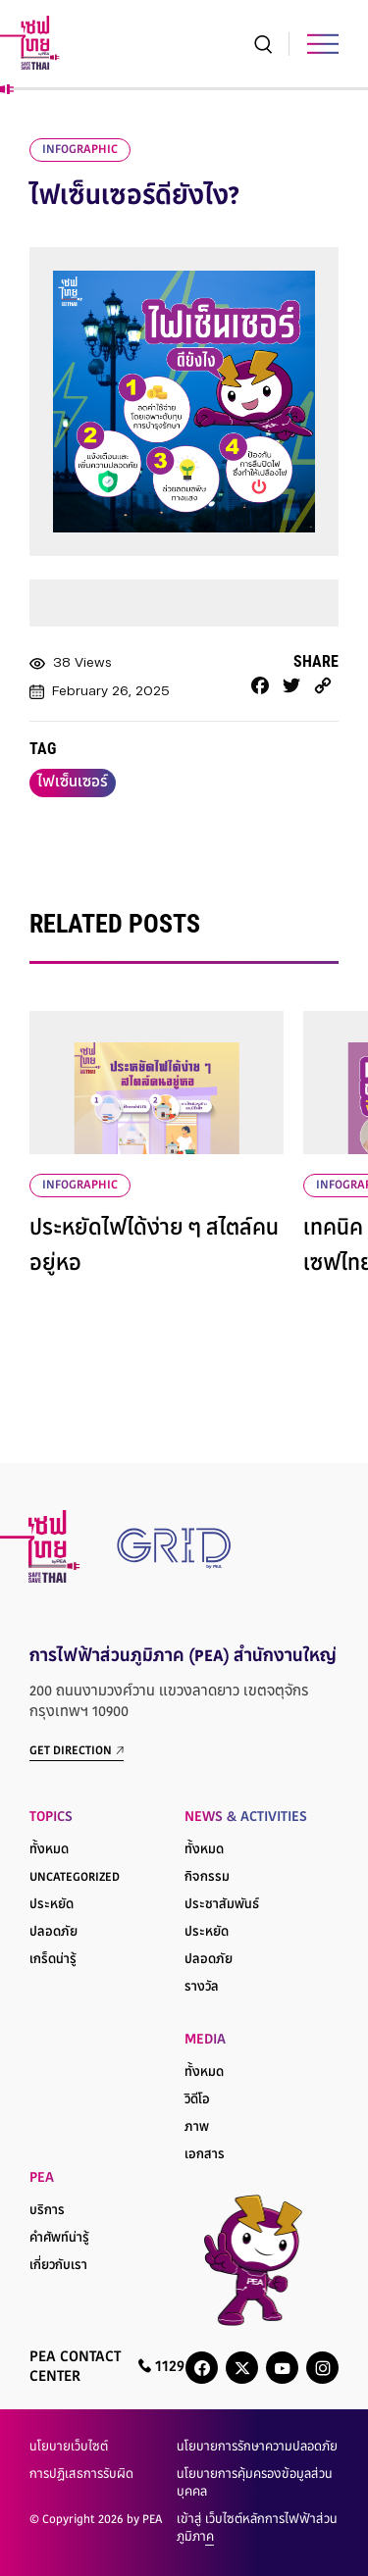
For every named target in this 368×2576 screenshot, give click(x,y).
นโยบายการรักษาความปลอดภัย (257, 2447)
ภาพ (196, 2128)
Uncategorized (74, 1878)
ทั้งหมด (49, 1850)
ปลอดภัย (53, 1933)
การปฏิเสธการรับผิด (81, 2475)
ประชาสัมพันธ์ (221, 1905)
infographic (80, 150)
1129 (161, 2366)
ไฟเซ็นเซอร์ (72, 783)
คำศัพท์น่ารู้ (59, 2239)
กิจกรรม (207, 1878)
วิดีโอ (197, 2100)
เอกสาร (204, 2155)
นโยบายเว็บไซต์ (68, 2447)
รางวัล (201, 1988)
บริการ (47, 2211)
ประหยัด (51, 1905)
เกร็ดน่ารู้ (53, 1960)
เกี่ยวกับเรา (58, 2266)
